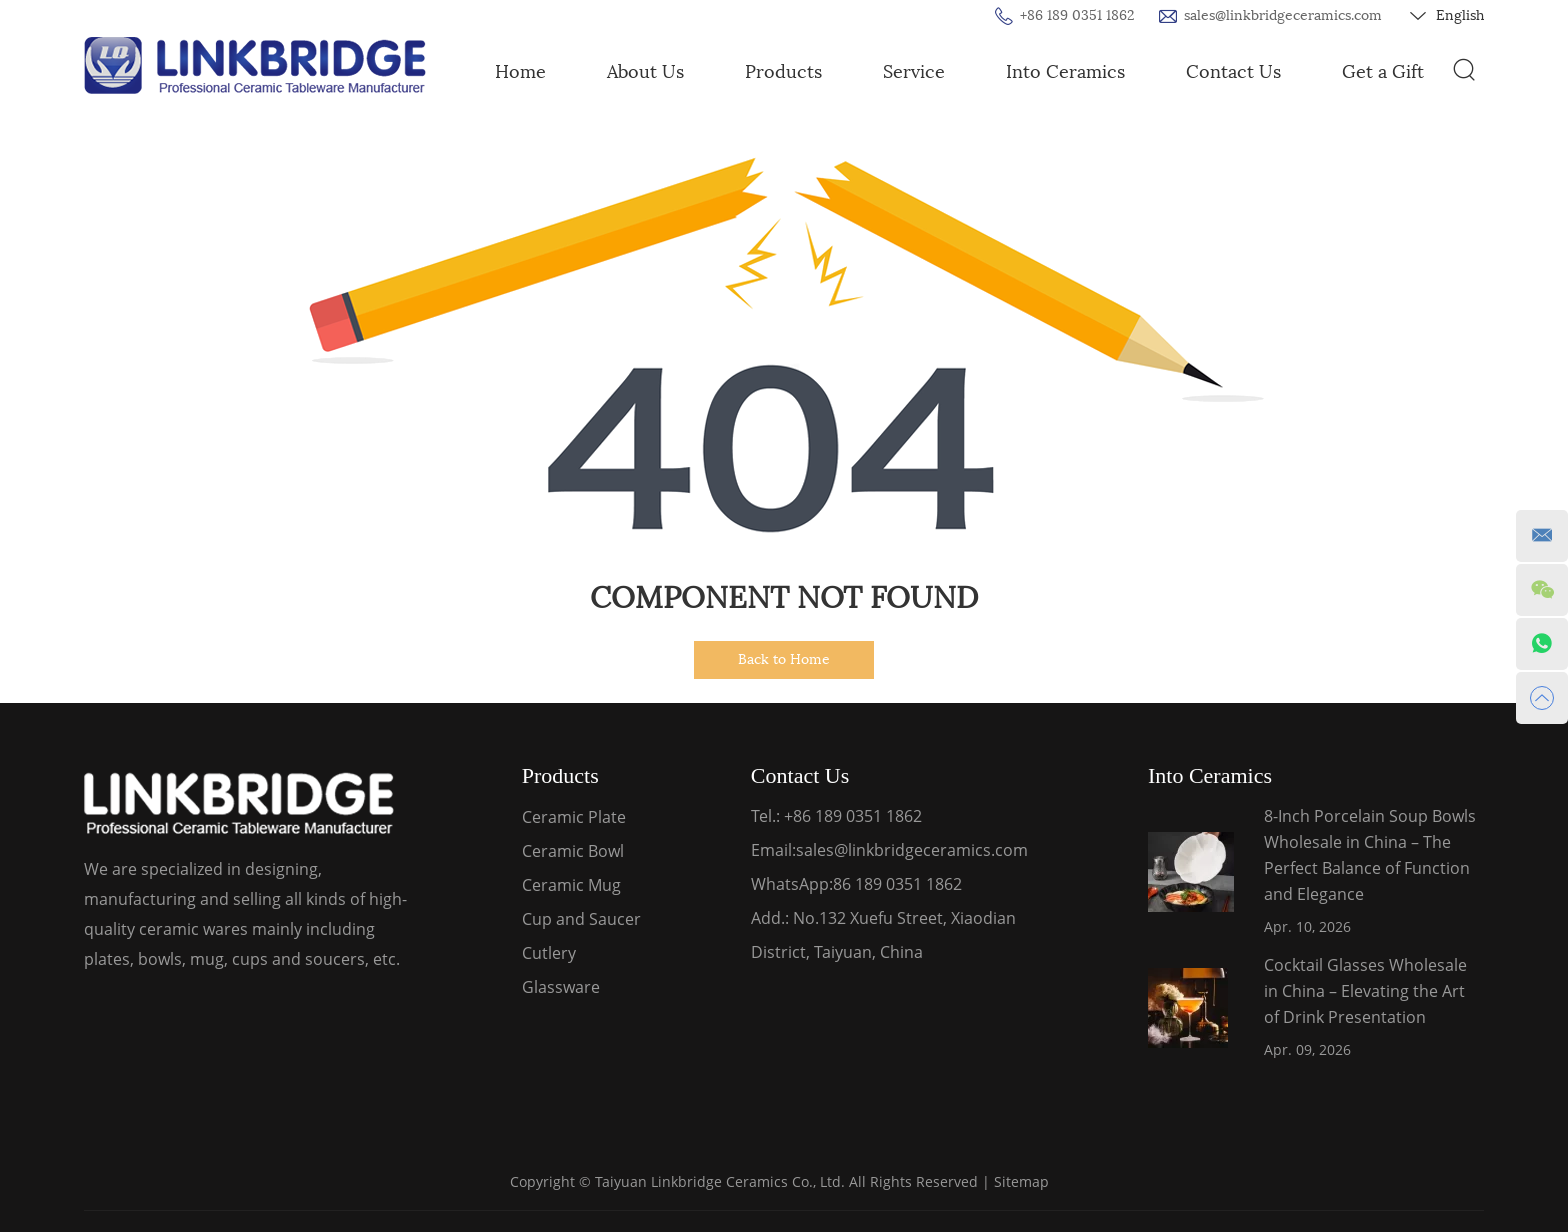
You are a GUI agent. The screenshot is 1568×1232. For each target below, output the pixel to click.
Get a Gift (1383, 72)
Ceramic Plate (574, 817)
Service (914, 72)
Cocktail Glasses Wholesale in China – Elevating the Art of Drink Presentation (1365, 991)
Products (783, 72)
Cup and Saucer (581, 919)
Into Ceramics (1065, 72)
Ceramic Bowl (573, 851)
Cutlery (549, 953)
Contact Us (1233, 72)
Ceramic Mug (571, 885)
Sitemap (1021, 1181)
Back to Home (784, 659)
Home (520, 72)
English (1447, 16)
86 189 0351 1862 (897, 884)
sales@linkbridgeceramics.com (1283, 15)
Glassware (561, 987)
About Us (645, 72)
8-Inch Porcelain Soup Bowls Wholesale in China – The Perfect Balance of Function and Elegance (1370, 855)
